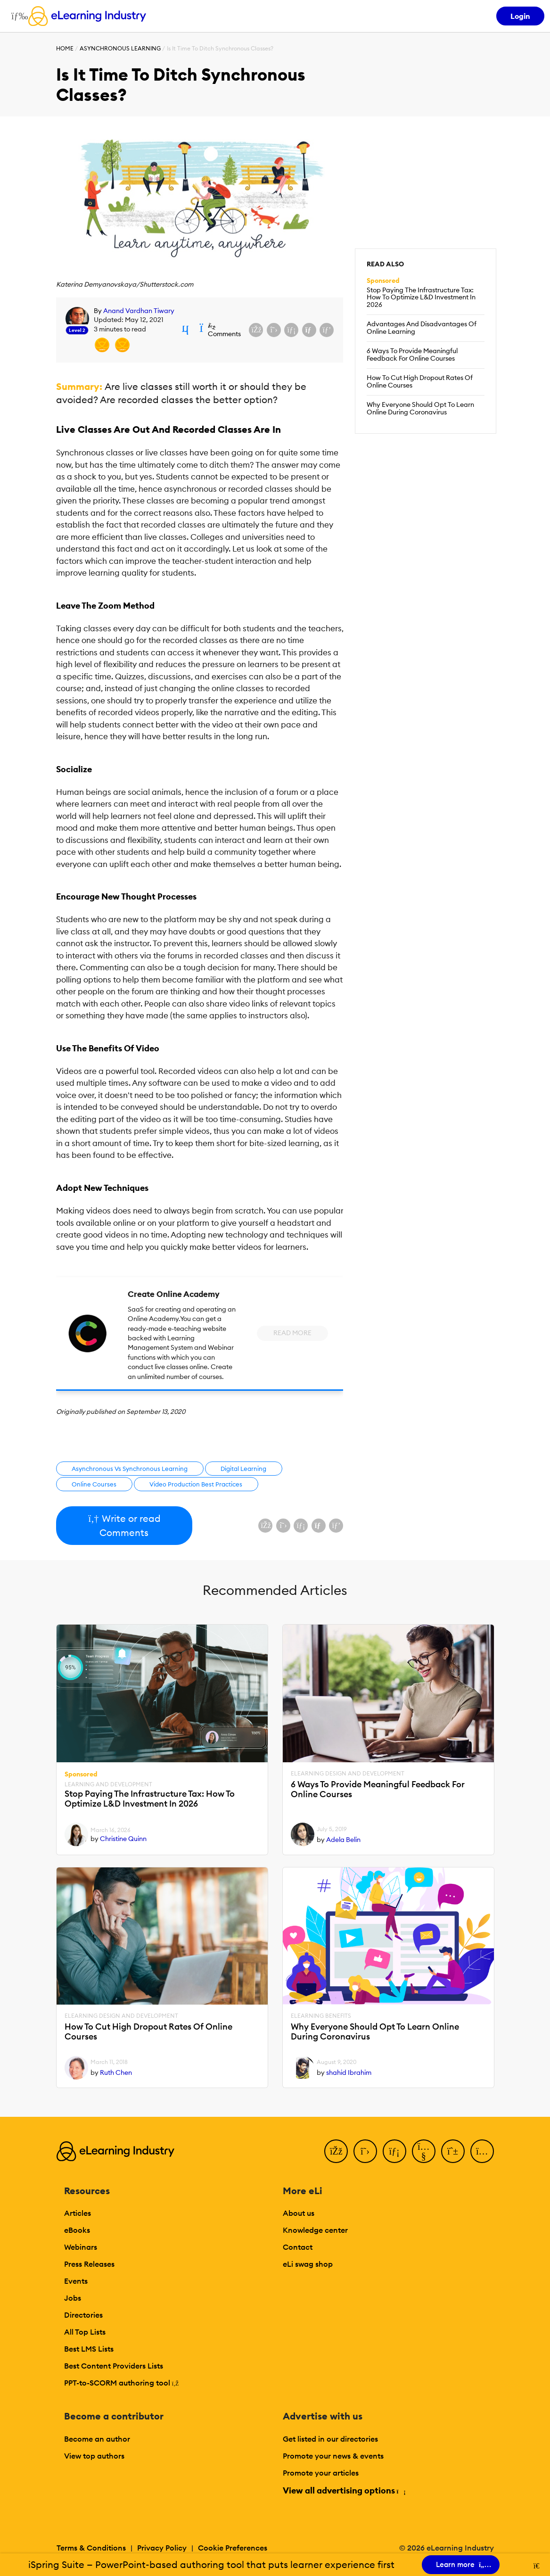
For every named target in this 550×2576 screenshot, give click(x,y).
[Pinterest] (453, 2151)
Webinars (80, 2247)
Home (65, 48)
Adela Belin (343, 1839)
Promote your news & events (333, 2455)
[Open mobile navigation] (17, 16)
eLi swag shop (308, 2264)
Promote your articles (321, 2472)
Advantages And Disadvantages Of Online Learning (421, 328)
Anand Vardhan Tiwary (138, 310)
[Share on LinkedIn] (291, 330)
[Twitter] (365, 2151)
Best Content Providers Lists (113, 2365)
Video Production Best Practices (195, 1484)
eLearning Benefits (321, 2016)
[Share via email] (309, 330)
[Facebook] (336, 2151)
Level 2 (77, 330)
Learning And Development (108, 1784)
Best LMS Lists (89, 2348)
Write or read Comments (124, 1525)
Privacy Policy (162, 2547)
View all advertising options (344, 2490)
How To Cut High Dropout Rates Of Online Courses (420, 381)
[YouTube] (423, 2151)
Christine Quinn (123, 1838)
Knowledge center (315, 2230)
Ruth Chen (116, 2072)
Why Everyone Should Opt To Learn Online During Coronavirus (420, 408)
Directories (83, 2315)
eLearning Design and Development (347, 1773)
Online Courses (94, 1484)
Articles (77, 2213)
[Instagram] (482, 2151)
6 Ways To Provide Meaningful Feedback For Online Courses (412, 355)
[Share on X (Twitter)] (274, 330)
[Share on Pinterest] (327, 330)
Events (76, 2281)
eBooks (77, 2230)
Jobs (72, 2298)
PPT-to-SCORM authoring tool (121, 2382)
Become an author (97, 2439)
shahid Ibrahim (348, 2072)
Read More (292, 1333)
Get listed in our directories (330, 2439)
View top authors (94, 2455)
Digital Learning (243, 1468)
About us (298, 2213)
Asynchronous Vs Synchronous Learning (130, 1468)
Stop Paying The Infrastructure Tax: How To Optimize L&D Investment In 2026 (421, 297)
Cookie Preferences (232, 2547)
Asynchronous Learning (120, 48)
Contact (297, 2247)
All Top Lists (85, 2332)
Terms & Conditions (91, 2547)
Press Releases (89, 2264)
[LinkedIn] (394, 2151)
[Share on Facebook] (256, 330)
